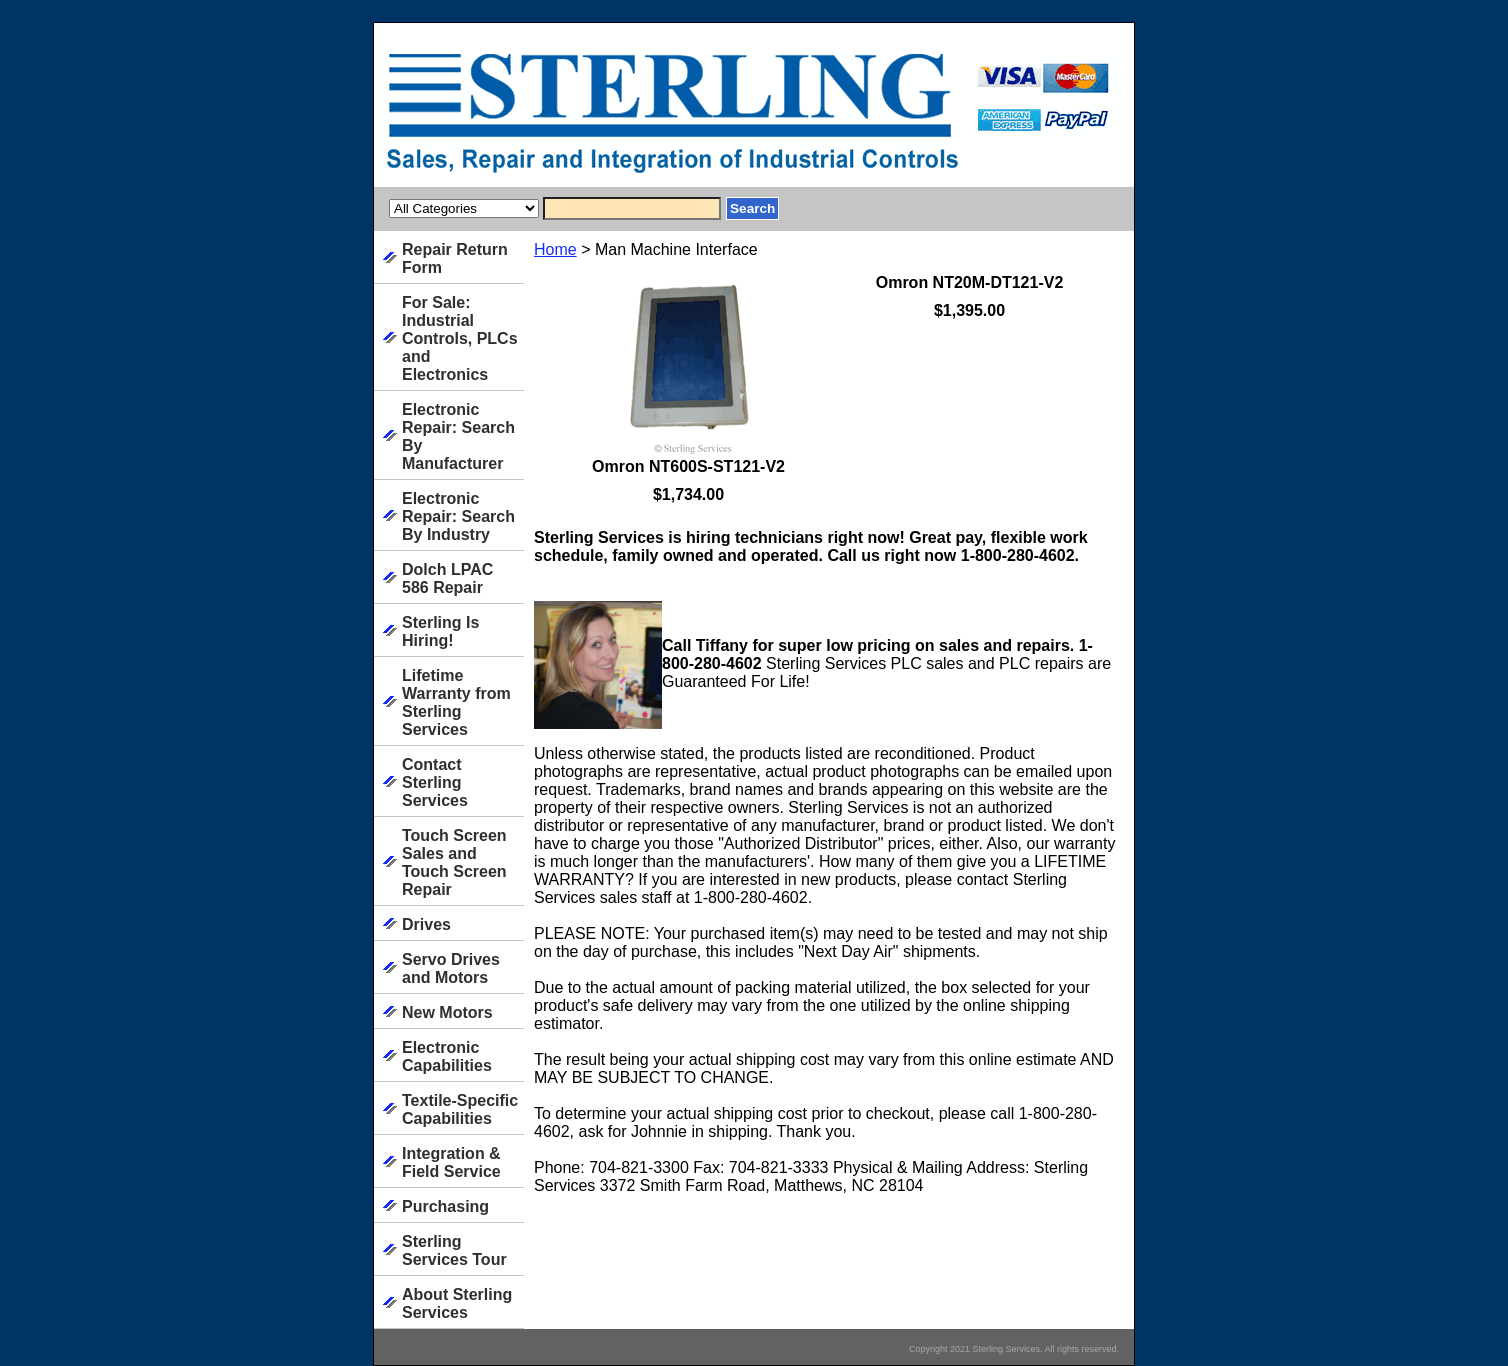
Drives (426, 924)
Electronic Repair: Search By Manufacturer (458, 436)
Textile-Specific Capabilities (460, 1109)
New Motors (447, 1012)
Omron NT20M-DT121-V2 (970, 282)
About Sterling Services (457, 1303)
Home (555, 249)
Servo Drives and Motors (451, 968)
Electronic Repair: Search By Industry (458, 516)
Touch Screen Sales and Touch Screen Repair (454, 862)
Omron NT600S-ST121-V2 (688, 466)
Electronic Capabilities (447, 1056)
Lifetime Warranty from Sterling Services (456, 702)
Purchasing (445, 1206)
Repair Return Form (455, 258)
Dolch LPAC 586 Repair (447, 578)
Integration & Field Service (451, 1162)
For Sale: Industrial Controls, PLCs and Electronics (460, 338)
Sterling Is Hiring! (440, 631)
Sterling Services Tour (454, 1250)
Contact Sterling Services (435, 782)
